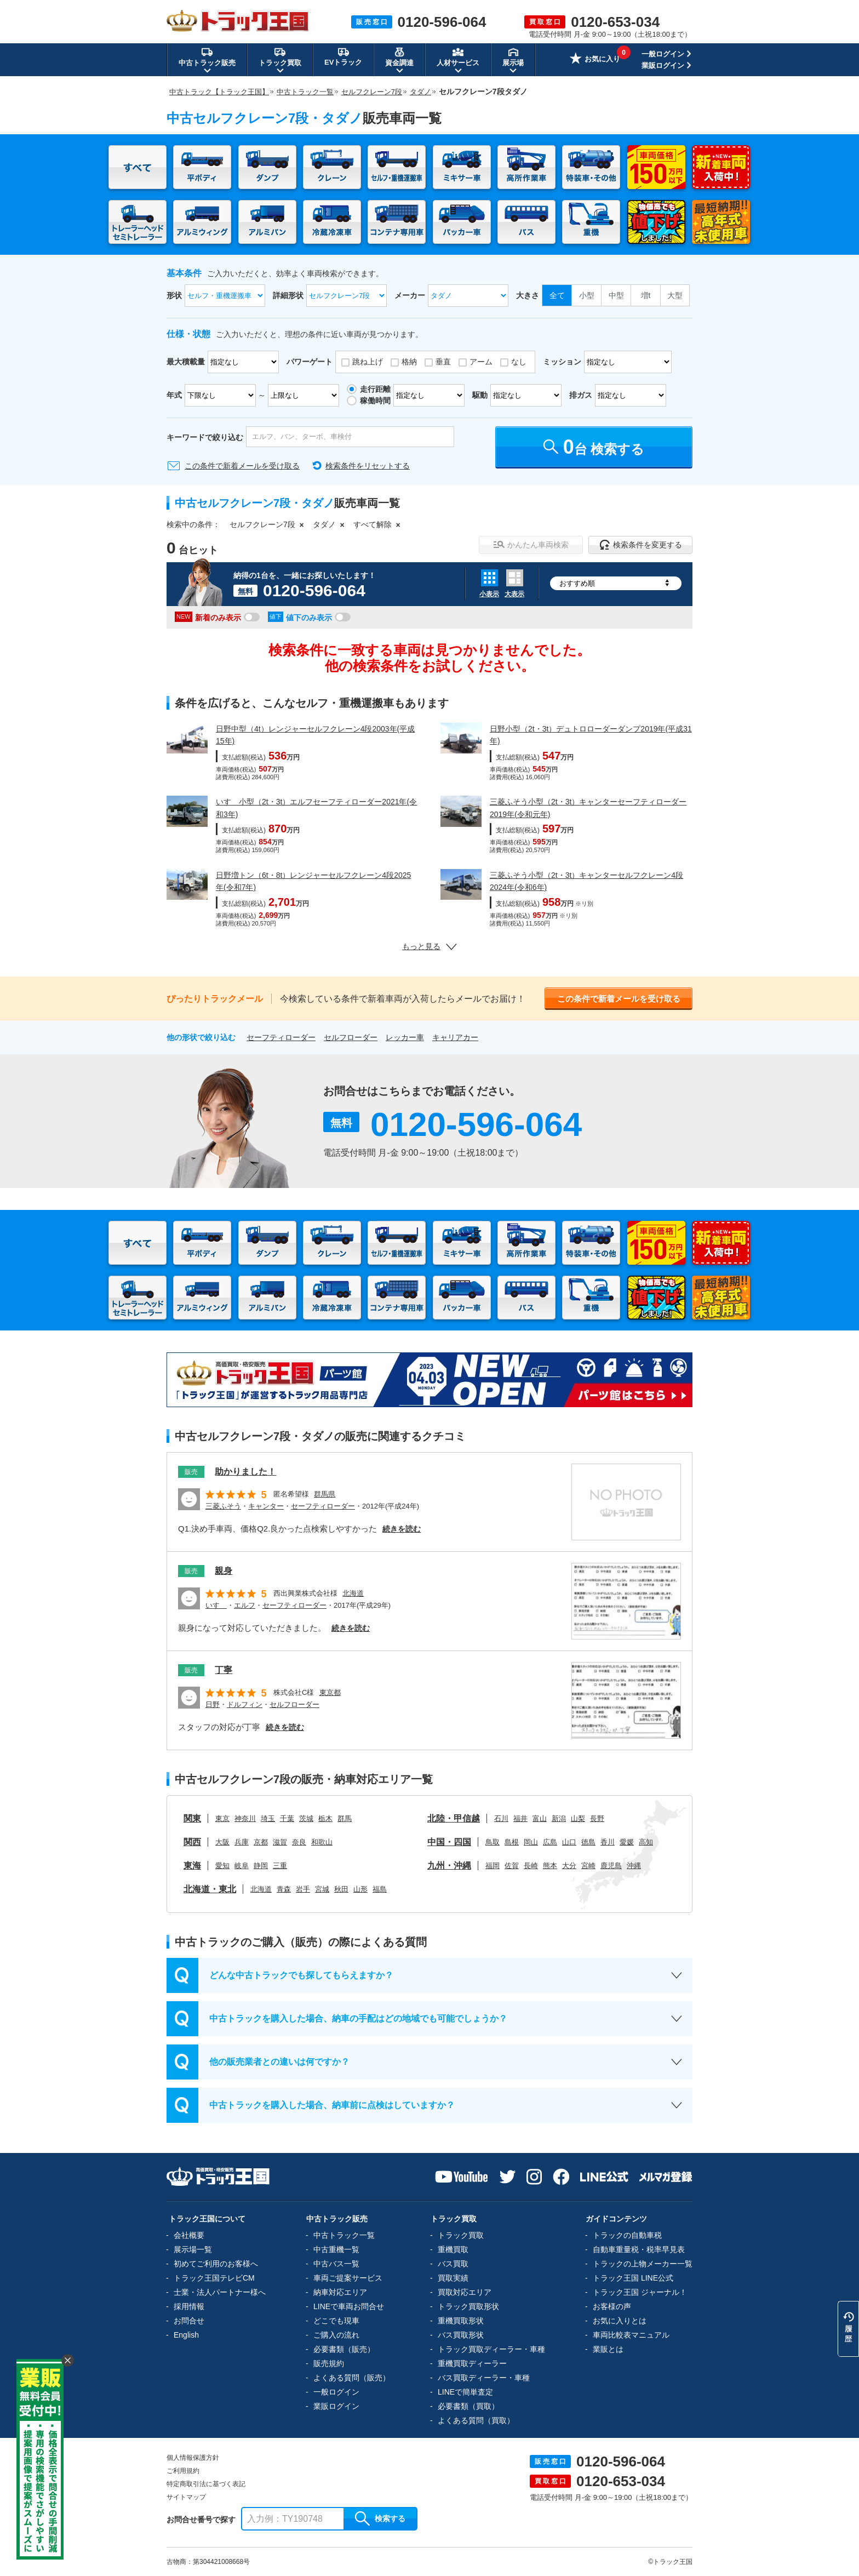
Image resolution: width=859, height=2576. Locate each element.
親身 (223, 1570)
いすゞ (216, 1605)
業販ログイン (663, 65)
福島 (380, 1889)
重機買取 (453, 2249)
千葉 (287, 1818)
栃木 (325, 1818)
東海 (192, 1865)
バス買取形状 (461, 2335)
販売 (191, 1472)
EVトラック (343, 56)
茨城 (306, 1818)
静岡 (261, 1865)
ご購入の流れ (336, 2335)
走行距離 (375, 389)
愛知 (222, 1865)
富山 (539, 1818)
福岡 (492, 1865)
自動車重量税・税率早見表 (639, 2249)
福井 (520, 1818)
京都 (261, 1842)
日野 (212, 1704)
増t (646, 295)
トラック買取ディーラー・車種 (491, 2349)
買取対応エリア (464, 2292)
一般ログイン (663, 54)
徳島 (588, 1842)
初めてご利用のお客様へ (216, 2263)
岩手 (303, 1889)
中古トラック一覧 (344, 2235)
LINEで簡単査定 (465, 2391)
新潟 (559, 1818)
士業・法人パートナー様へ (220, 2292)
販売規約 (328, 2363)
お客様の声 (612, 2306)
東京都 (330, 1692)
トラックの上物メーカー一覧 (642, 2263)
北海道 (353, 1593)
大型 (675, 295)
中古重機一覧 (336, 2249)
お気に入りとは (619, 2320)
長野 (597, 1818)
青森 (284, 1889)
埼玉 (268, 1818)
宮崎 (588, 1865)
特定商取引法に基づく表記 (206, 2484)
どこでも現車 (336, 2320)
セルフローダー (350, 1037)
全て (557, 295)
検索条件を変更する (640, 544)
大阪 (222, 1842)
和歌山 (322, 1842)
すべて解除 (372, 524)
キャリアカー (455, 1037)
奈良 (299, 1842)
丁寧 (223, 1670)
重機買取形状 (461, 2320)
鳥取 (492, 1842)
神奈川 (245, 1818)
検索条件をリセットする (367, 465)
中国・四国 (449, 1842)
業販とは (608, 2349)
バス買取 (453, 2263)
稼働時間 (375, 400)
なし (518, 361)
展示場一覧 (193, 2249)
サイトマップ (186, 2497)
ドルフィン (244, 1704)
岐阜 (241, 1865)
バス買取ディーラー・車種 (484, 2377)
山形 (360, 1889)
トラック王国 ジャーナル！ (640, 2292)
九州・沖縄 (449, 1865)
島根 (512, 1842)
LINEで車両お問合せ (348, 2306)
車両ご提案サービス (347, 2278)
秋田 (341, 1889)
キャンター (266, 1506)
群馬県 (324, 1494)
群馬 (344, 1818)
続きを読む (401, 1528)
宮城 (322, 1889)
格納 (409, 361)
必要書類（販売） (344, 2349)
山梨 (578, 1818)
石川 (501, 1818)
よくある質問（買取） (476, 2420)
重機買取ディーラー (472, 2363)
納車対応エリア (340, 2292)
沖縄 (634, 1865)
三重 (280, 1865)
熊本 (550, 1865)
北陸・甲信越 (453, 1818)
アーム (481, 361)
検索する (380, 2518)
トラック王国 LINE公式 (633, 2278)
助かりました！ (245, 1471)
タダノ (324, 524)
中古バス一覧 (336, 2263)
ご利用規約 (183, 2471)
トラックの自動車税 (627, 2235)
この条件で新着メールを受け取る (242, 465)
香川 (607, 1842)
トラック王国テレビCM (214, 2278)
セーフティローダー (281, 1037)
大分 (569, 1865)
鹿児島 (611, 1865)
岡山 (531, 1842)
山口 (569, 1842)
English (186, 2335)
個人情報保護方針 (193, 2457)
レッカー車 (405, 1037)
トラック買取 (461, 2235)
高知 (646, 1842)
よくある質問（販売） (351, 2377)
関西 (192, 1842)
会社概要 (189, 2235)
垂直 (443, 361)
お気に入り (595, 59)
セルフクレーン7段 (262, 524)
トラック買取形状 (468, 2306)
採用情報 (189, 2306)
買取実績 (453, 2278)
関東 (192, 1818)
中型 (616, 295)
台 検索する (594, 447)
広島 (550, 1842)
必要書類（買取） (468, 2406)
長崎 (531, 1865)
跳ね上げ (367, 361)
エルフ (244, 1605)
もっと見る (429, 946)
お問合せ (189, 2320)
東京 (222, 1818)
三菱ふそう (223, 1506)
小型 (586, 295)
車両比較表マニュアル (631, 2335)
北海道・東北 (210, 1889)
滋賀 (280, 1842)
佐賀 (512, 1865)
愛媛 (627, 1842)
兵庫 (241, 1842)
